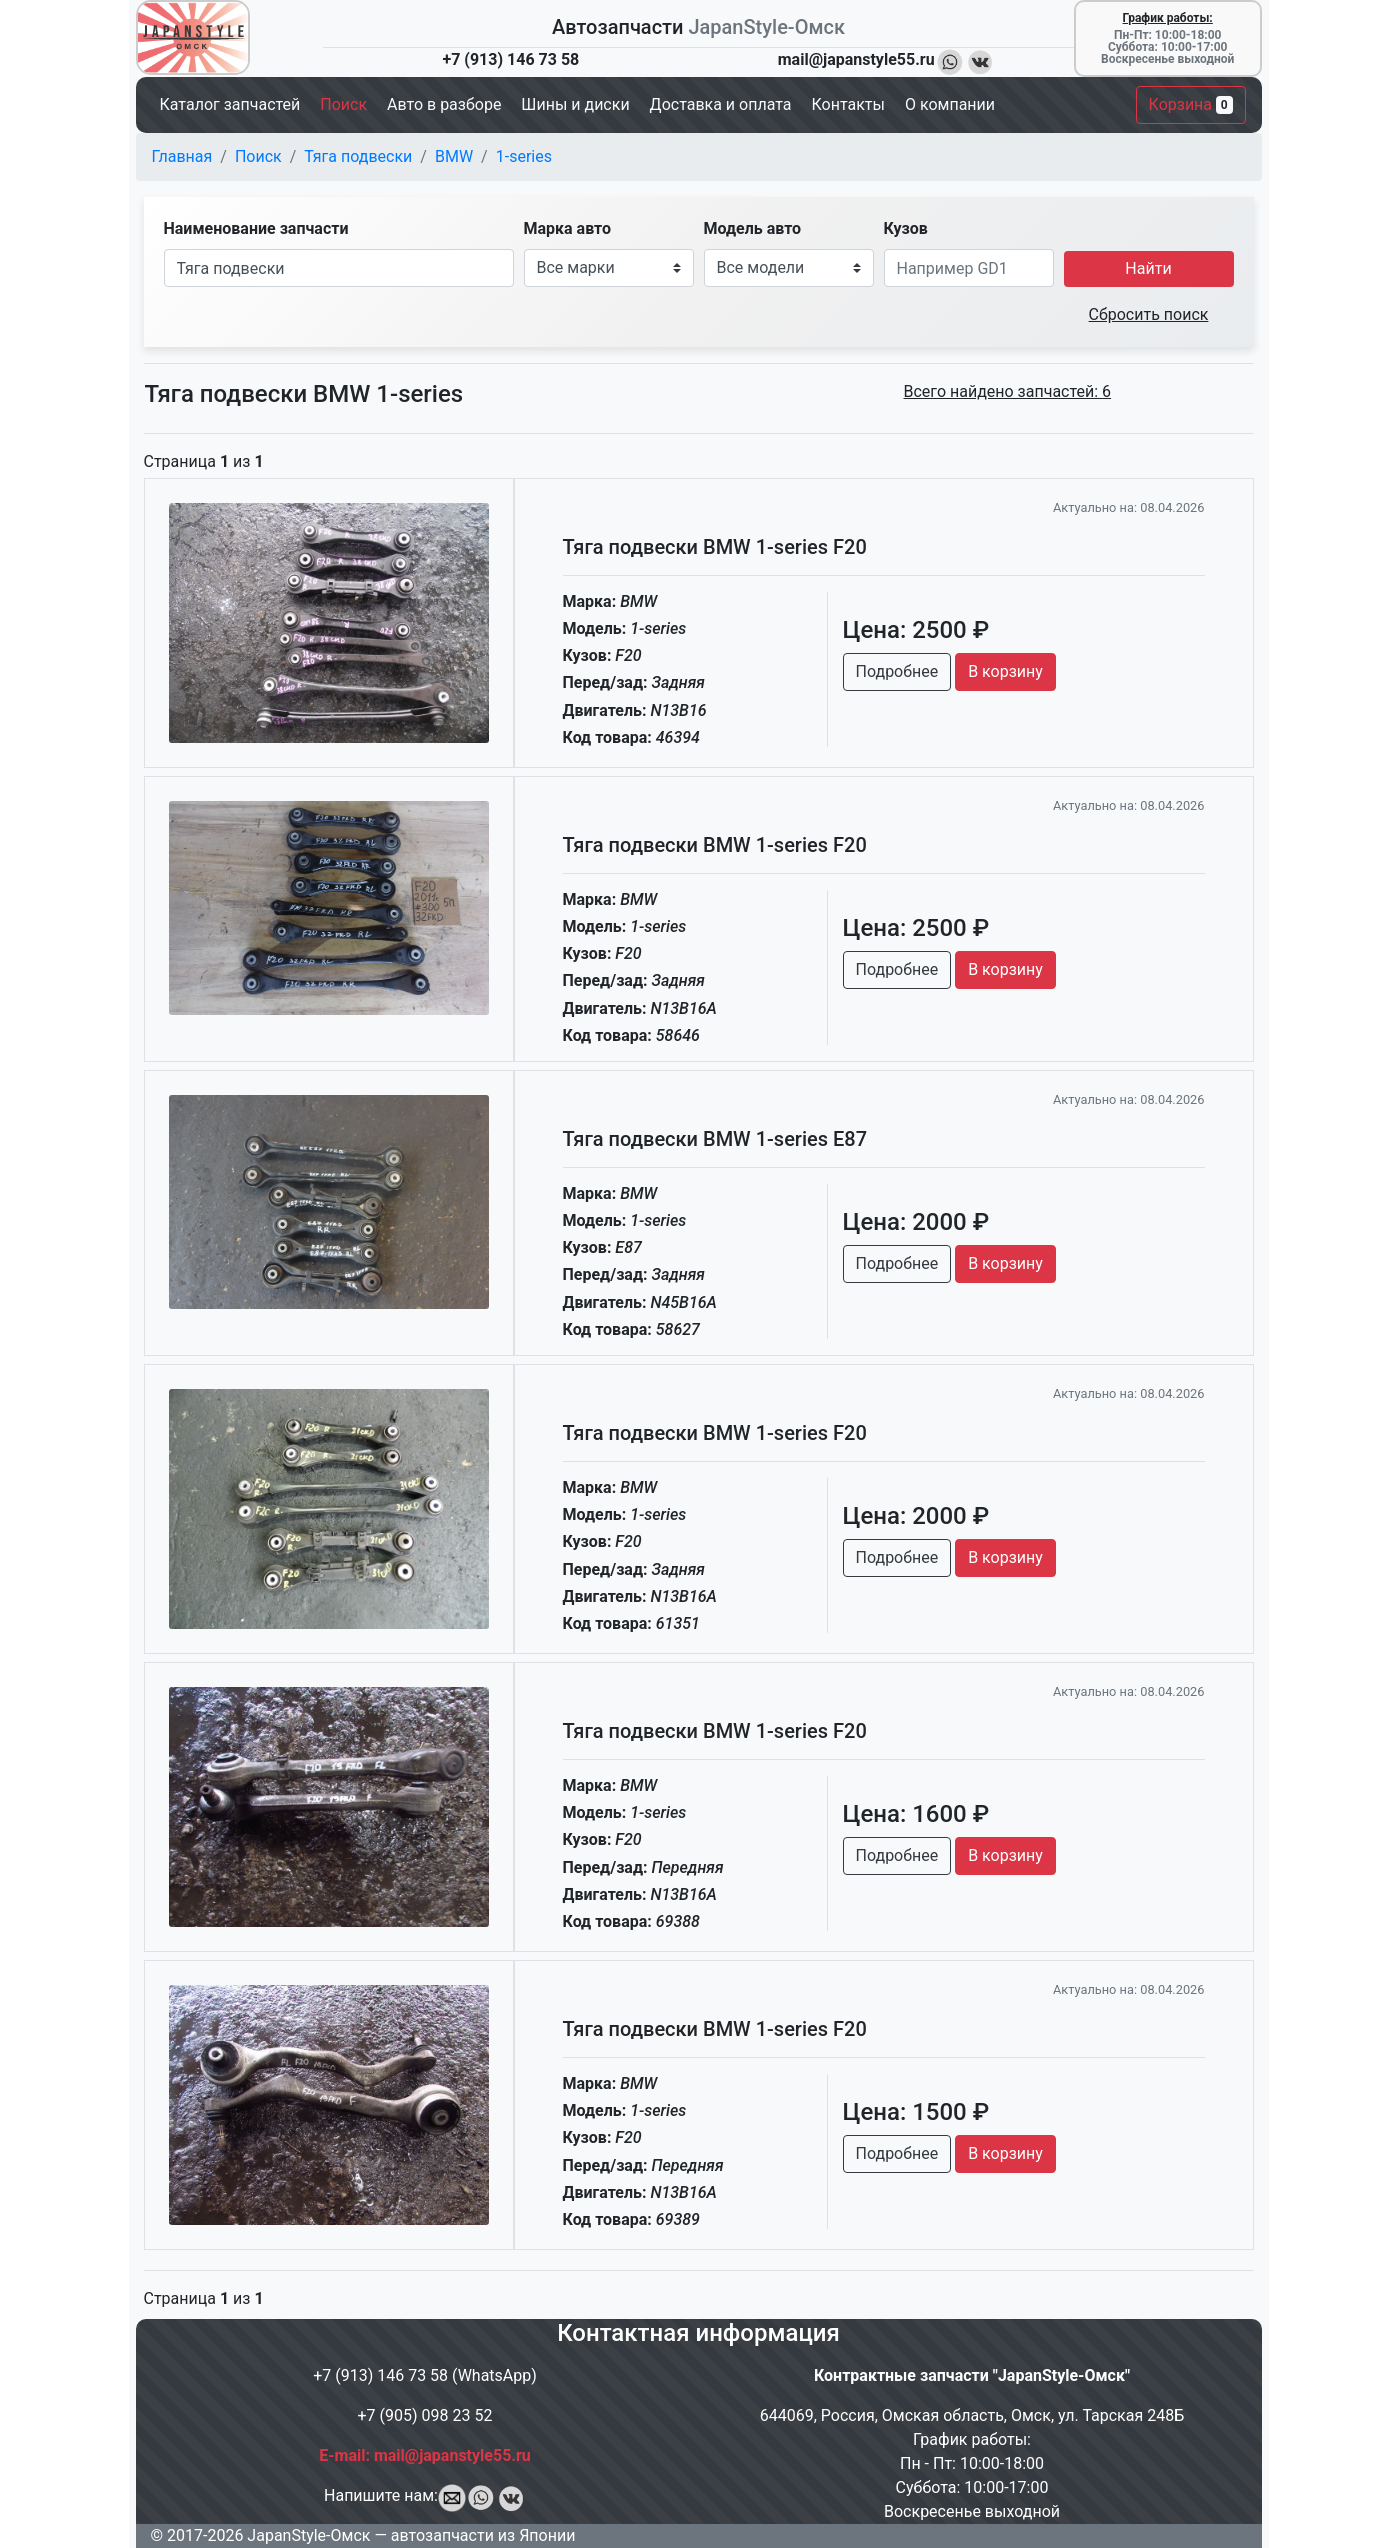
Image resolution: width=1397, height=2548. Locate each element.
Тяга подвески (358, 156)
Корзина (1191, 104)
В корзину (1005, 671)
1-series (524, 156)
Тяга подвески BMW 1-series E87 (715, 1139)
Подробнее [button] (897, 671)
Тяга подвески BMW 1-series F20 (715, 547)
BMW (454, 156)
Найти (1148, 268)
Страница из (204, 461)
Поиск (258, 156)
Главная (182, 156)
